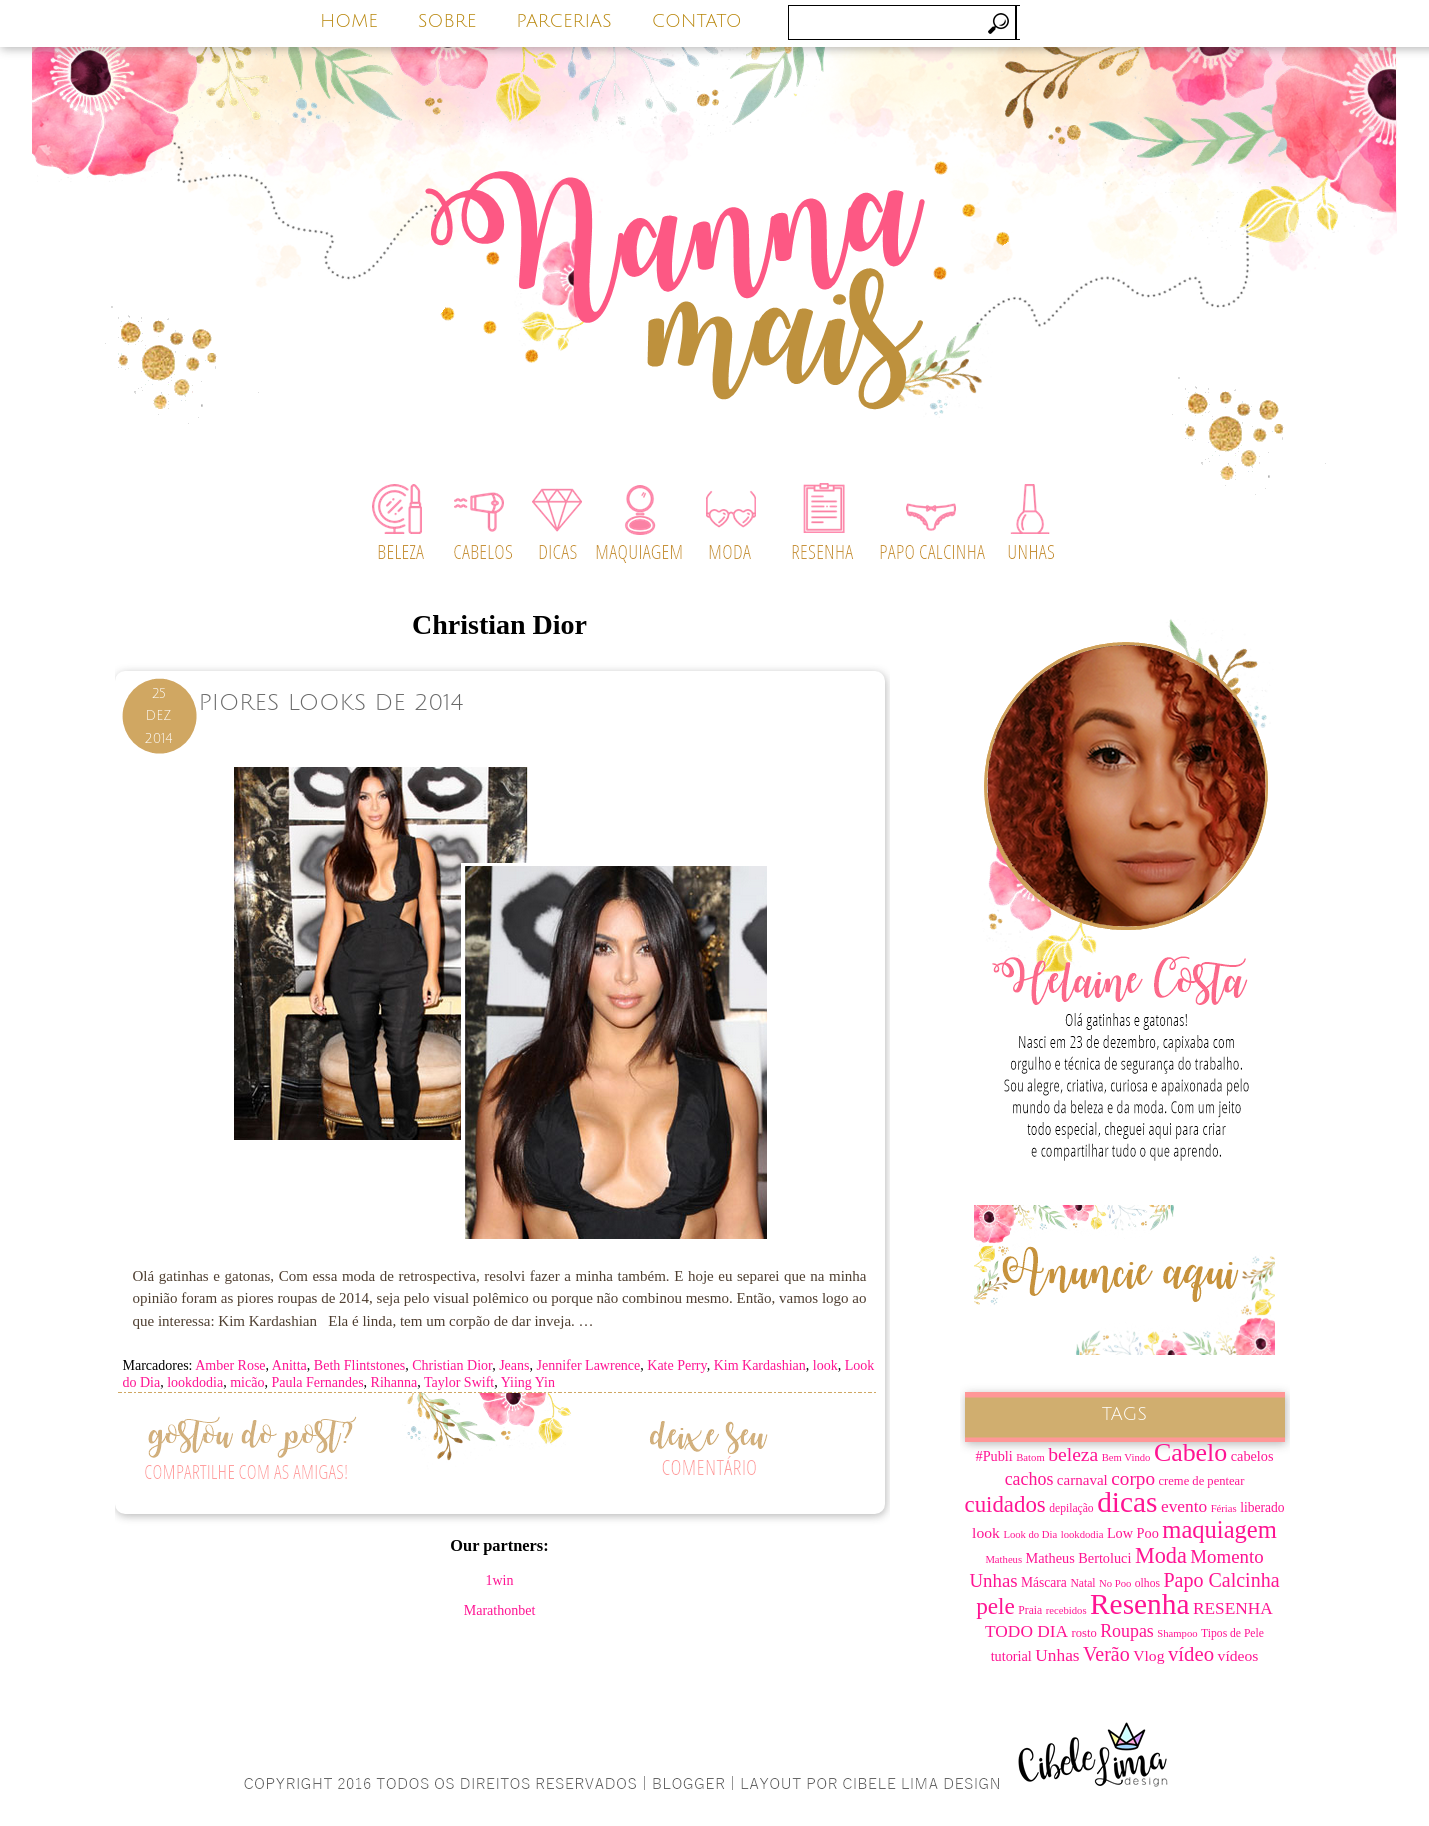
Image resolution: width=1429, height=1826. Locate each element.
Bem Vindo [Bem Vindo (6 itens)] (1126, 1457)
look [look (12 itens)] (986, 1532)
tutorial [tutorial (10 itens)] (1011, 1656)
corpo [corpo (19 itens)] (1133, 1478)
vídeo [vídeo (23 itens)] (1191, 1654)
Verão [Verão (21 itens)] (1106, 1654)
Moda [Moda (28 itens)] (1161, 1555)
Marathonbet (500, 1610)
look (825, 1365)
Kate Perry (676, 1365)
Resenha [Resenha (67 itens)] (1139, 1604)
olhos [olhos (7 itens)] (1147, 1583)
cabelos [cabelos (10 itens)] (1252, 1456)
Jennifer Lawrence (589, 1365)
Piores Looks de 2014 (331, 702)
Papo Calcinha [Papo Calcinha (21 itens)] (1221, 1580)
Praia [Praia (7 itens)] (1030, 1610)
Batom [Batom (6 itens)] (1030, 1457)
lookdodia (195, 1382)
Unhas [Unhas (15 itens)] (1057, 1655)
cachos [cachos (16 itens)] (1029, 1479)
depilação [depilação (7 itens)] (1071, 1508)
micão (247, 1382)
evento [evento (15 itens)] (1184, 1506)
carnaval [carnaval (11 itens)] (1082, 1480)
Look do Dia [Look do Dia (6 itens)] (1030, 1534)
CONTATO (697, 21)
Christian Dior (452, 1365)
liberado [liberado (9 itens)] (1262, 1507)
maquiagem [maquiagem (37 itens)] (1219, 1529)
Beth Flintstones (359, 1365)
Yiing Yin (528, 1382)
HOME (349, 21)
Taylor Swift (459, 1382)
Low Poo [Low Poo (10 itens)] (1133, 1533)
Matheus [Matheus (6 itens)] (1003, 1559)
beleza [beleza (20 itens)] (1073, 1454)
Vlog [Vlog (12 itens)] (1148, 1655)
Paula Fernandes (317, 1382)
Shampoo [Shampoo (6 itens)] (1177, 1633)
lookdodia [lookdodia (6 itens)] (1082, 1534)
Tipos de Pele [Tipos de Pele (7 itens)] (1232, 1633)
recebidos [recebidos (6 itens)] (1066, 1610)
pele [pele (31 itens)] (995, 1606)
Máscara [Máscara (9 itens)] (1044, 1582)
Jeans (514, 1365)
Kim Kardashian (760, 1365)
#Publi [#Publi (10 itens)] (994, 1456)
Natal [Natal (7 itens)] (1082, 1583)
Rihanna (394, 1382)
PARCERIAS (564, 21)
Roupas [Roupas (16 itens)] (1127, 1631)
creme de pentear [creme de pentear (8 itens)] (1202, 1481)
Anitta (289, 1365)
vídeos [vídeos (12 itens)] (1238, 1655)
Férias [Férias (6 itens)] (1224, 1508)
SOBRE (447, 21)
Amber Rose (230, 1365)
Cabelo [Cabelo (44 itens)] (1190, 1452)
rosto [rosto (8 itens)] (1084, 1633)
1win (500, 1580)
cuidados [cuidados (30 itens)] (1005, 1504)
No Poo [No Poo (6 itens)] (1115, 1583)
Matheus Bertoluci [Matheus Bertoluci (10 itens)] (1079, 1558)
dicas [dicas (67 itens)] (1127, 1502)
